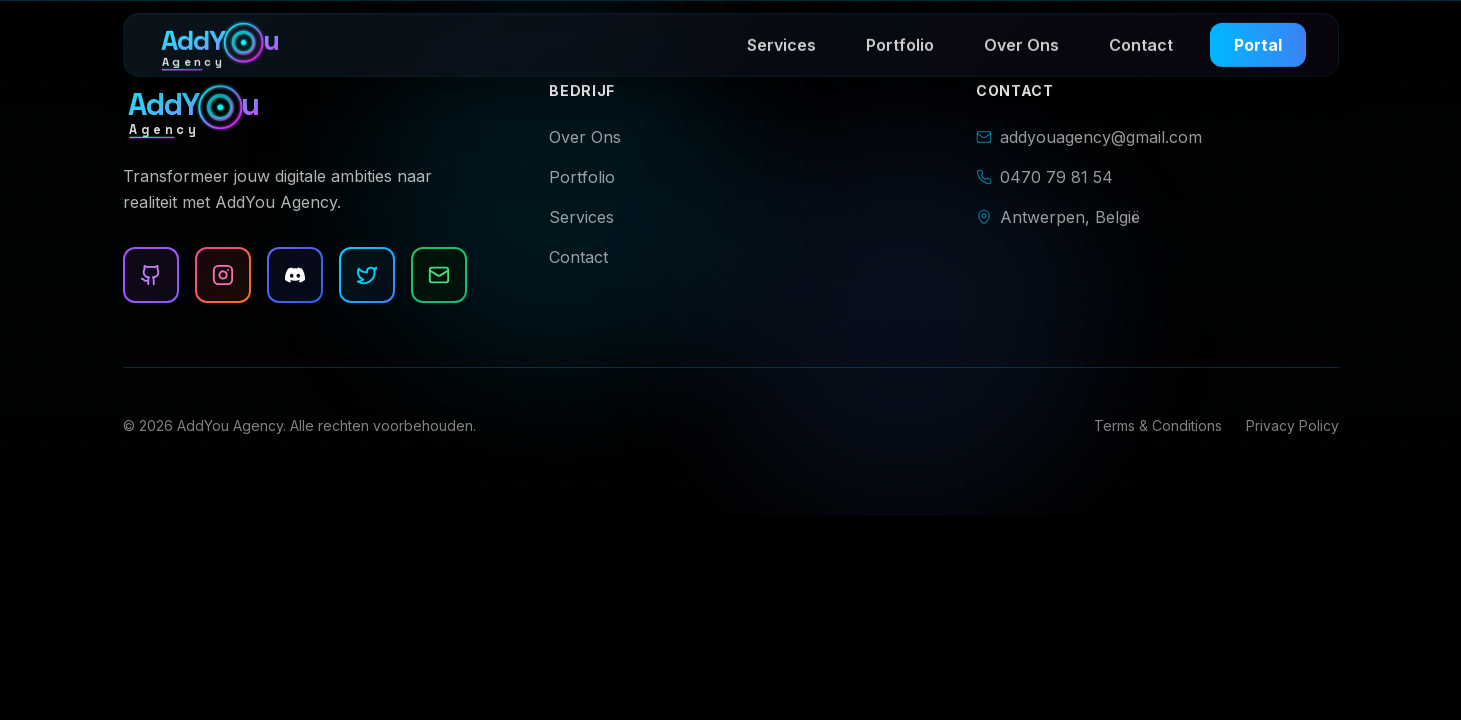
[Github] (151, 275)
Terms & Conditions (1158, 425)
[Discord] (295, 275)
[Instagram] (223, 275)
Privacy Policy (1292, 425)
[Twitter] (366, 274)
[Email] (438, 275)
